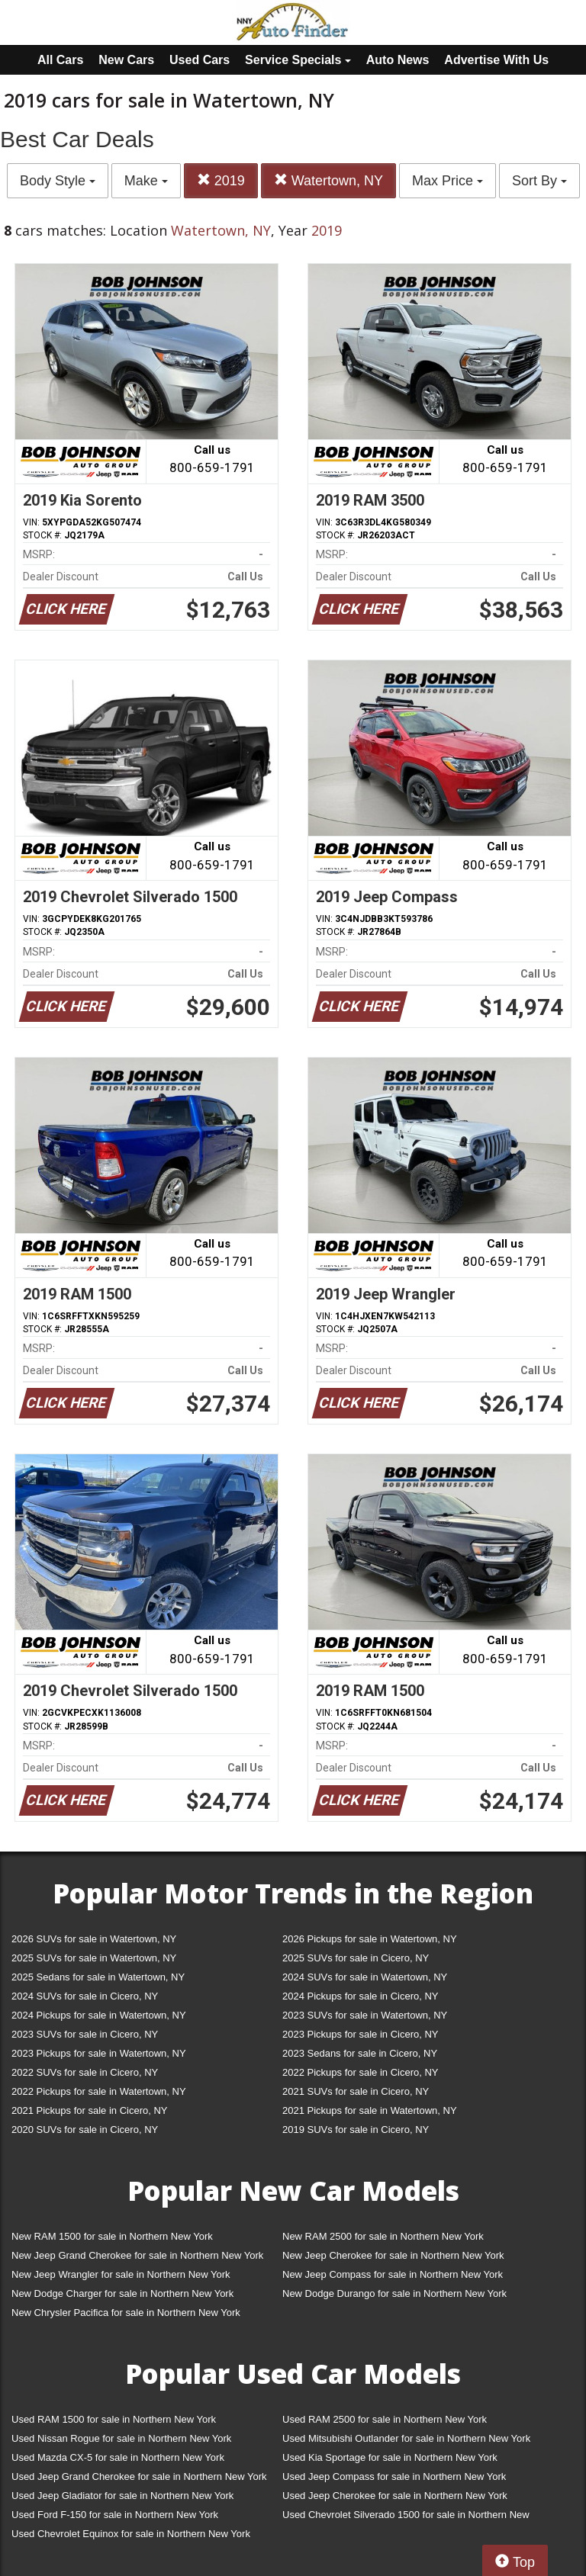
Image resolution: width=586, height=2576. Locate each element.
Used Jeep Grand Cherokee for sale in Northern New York (139, 2476)
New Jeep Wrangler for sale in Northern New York (120, 2274)
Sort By (539, 180)
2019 (221, 180)
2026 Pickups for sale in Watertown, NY (369, 1939)
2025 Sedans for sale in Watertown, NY (98, 1977)
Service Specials (298, 59)
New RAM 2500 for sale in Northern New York (383, 2236)
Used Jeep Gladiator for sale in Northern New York (122, 2495)
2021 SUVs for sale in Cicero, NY (355, 2091)
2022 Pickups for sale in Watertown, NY (98, 2091)
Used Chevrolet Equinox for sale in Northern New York (130, 2533)
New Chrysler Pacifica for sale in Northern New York (125, 2312)
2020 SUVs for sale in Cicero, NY (84, 2129)
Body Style (57, 180)
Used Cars (199, 59)
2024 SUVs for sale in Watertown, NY (364, 1977)
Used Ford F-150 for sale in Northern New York (114, 2514)
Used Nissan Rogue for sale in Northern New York (121, 2438)
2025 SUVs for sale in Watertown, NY (93, 1958)
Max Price (447, 180)
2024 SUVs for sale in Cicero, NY (84, 1996)
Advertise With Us (496, 59)
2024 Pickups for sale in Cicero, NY (360, 1996)
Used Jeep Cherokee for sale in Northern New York (394, 2495)
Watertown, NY (328, 180)
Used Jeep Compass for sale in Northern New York (394, 2476)
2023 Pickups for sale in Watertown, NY (98, 2053)
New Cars (126, 59)
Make (146, 180)
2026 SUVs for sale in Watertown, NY (93, 1939)
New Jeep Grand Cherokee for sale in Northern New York (137, 2255)
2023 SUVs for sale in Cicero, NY (84, 2034)
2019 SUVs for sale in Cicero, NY (355, 2129)
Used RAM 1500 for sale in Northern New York (113, 2419)
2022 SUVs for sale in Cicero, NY (84, 2072)
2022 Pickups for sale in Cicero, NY (360, 2072)
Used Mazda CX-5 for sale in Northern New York (117, 2457)
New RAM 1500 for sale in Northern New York (112, 2236)
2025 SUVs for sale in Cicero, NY (355, 1958)
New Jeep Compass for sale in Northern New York (392, 2274)
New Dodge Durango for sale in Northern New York (394, 2293)
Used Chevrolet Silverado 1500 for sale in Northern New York (406, 2517)
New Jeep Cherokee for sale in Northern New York (393, 2255)
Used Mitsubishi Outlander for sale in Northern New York (406, 2438)
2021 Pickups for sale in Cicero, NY (89, 2110)
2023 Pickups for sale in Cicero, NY (360, 2034)
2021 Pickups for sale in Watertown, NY (369, 2110)
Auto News (398, 59)
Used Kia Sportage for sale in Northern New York (389, 2457)
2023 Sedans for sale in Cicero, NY (359, 2053)
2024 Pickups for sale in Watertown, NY (98, 2015)
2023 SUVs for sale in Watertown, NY (364, 2015)
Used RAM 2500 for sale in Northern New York (384, 2419)
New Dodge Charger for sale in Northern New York (122, 2293)
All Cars (60, 59)
